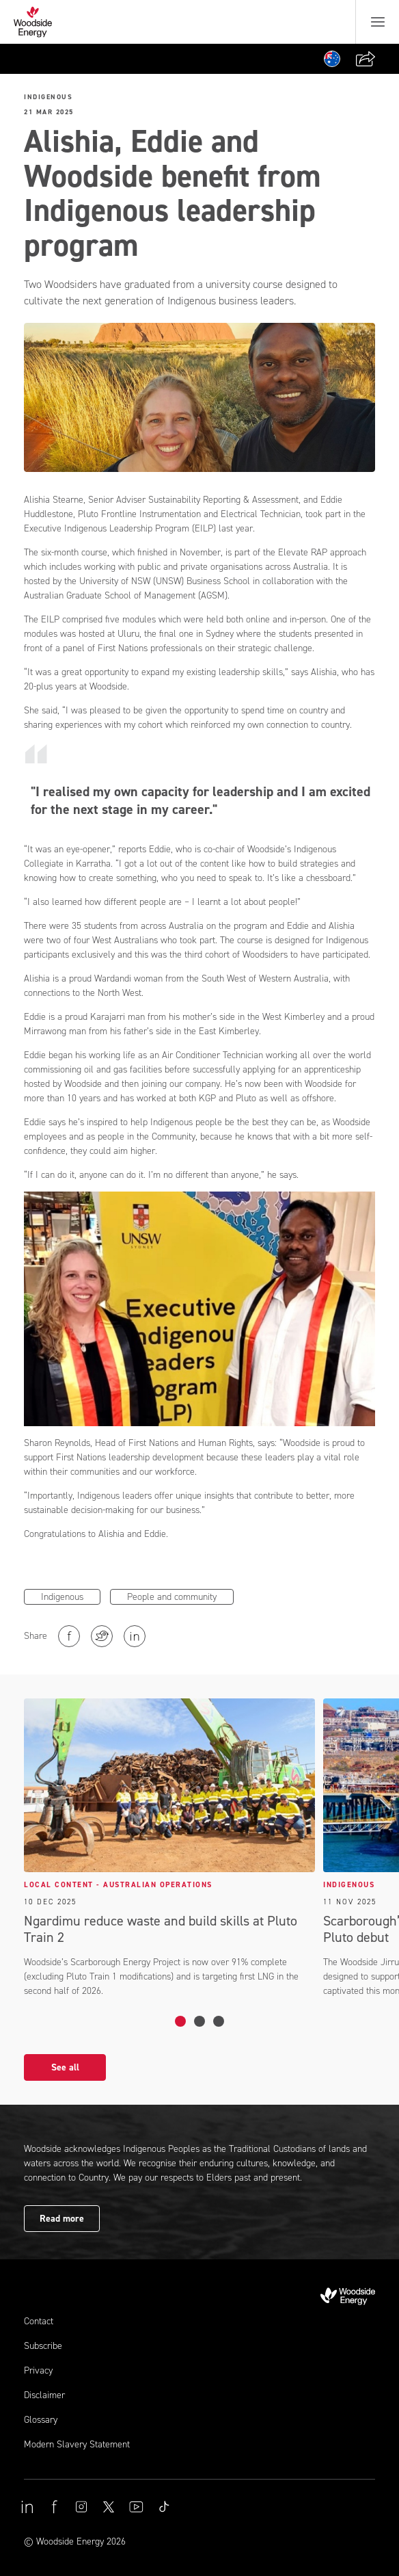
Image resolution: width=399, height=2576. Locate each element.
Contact (38, 2321)
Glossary (40, 2419)
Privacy (38, 2370)
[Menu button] (378, 22)
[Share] (365, 59)
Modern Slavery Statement (77, 2444)
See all (65, 2067)
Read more (62, 2218)
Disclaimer (44, 2395)
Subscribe (43, 2345)
